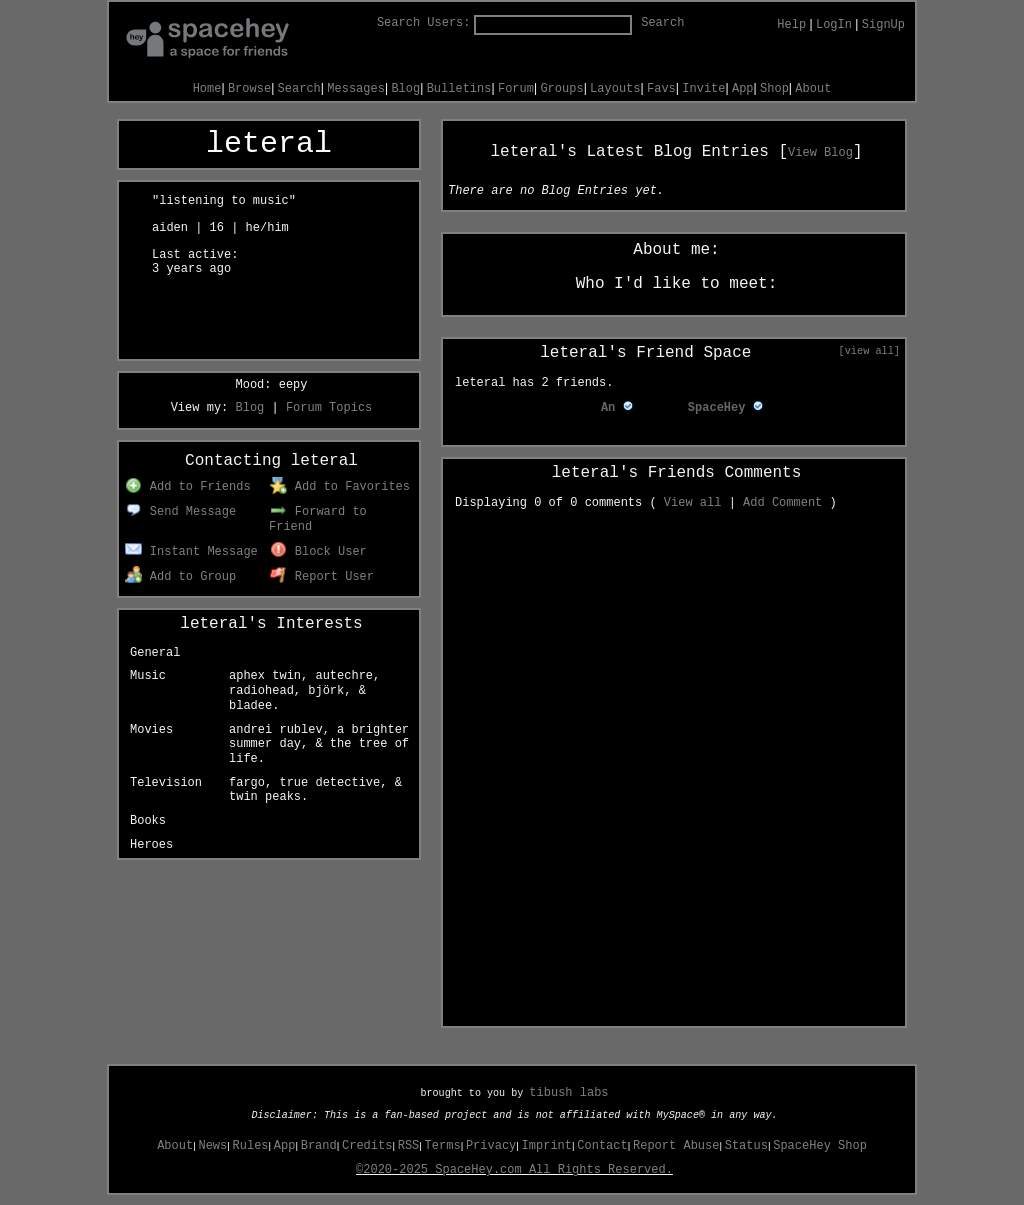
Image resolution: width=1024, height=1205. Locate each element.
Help (791, 25)
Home (207, 89)
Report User (322, 577)
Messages (356, 89)
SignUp (883, 25)
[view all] (869, 351)
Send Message (180, 512)
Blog (405, 89)
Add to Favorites (340, 487)
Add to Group (180, 577)
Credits (367, 1146)
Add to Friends (187, 487)
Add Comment (782, 503)
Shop (774, 89)
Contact (602, 1146)
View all (693, 503)
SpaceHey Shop (820, 1146)
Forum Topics (329, 408)
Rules (251, 1146)
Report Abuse (676, 1146)
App (743, 89)
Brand (319, 1146)
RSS (409, 1146)
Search (662, 23)
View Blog (820, 153)
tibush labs (568, 1093)
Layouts (615, 89)
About (813, 89)
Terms (443, 1146)
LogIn (834, 25)
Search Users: (424, 23)
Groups (561, 89)
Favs (661, 89)
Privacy (491, 1146)
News (212, 1146)
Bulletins (459, 89)
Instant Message (191, 552)
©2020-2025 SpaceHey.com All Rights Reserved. (514, 1170)
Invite (703, 89)
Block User (318, 552)
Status (746, 1146)
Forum (516, 89)
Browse (249, 89)
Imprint (547, 1146)
